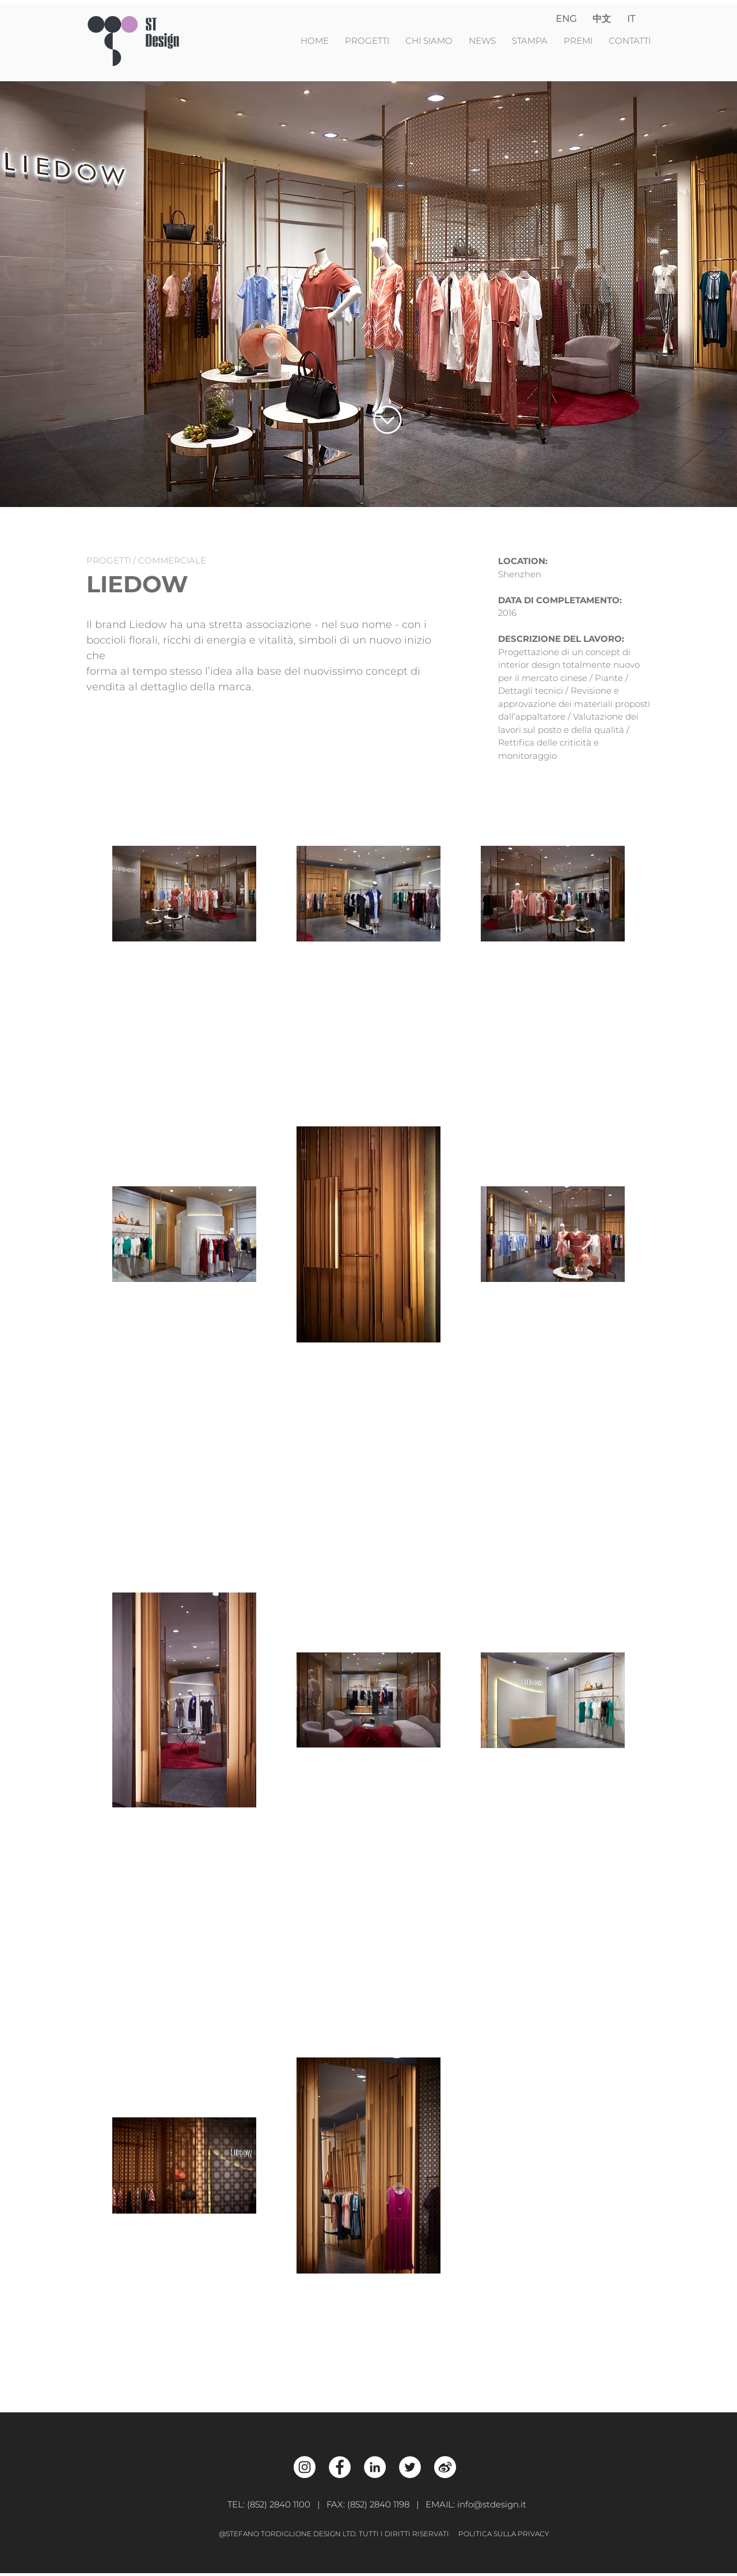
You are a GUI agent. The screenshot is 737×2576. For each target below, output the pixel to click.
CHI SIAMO (429, 40)
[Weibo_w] (445, 2467)
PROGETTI (370, 40)
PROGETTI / (112, 560)
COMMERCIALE (172, 560)
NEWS (483, 40)
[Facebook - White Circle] (340, 2467)
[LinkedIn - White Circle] (375, 2467)
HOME (316, 40)
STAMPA (530, 40)
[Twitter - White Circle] (410, 2467)
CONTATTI (630, 40)
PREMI (578, 40)
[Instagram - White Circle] (305, 2467)
